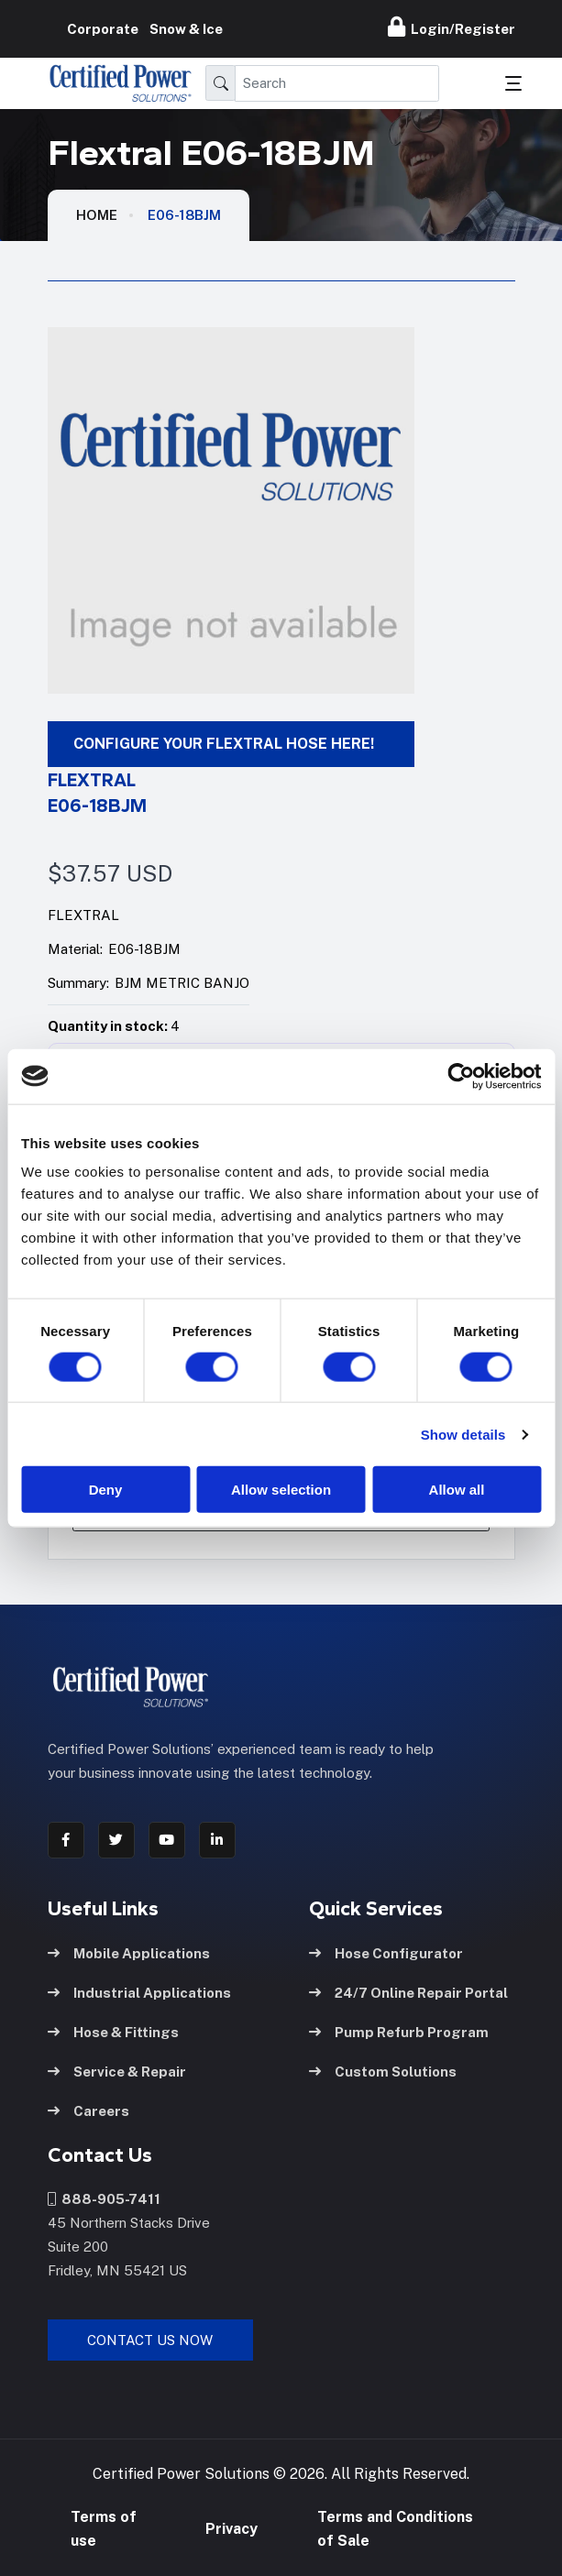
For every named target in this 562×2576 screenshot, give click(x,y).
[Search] (337, 83)
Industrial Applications (139, 1989)
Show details (463, 1433)
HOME (96, 215)
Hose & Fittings (113, 2028)
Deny (106, 1489)
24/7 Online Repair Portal (408, 1989)
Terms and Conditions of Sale (395, 2527)
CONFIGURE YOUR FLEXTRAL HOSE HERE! (223, 743)
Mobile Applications (129, 1949)
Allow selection (281, 1489)
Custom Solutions (383, 2068)
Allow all (457, 1489)
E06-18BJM (184, 215)
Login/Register (451, 26)
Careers (88, 2107)
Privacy (231, 2527)
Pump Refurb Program (399, 2028)
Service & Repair (117, 2068)
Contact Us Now (150, 2337)
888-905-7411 (104, 2196)
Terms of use (104, 2527)
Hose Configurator (386, 1949)
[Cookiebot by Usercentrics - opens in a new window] (460, 1076)
